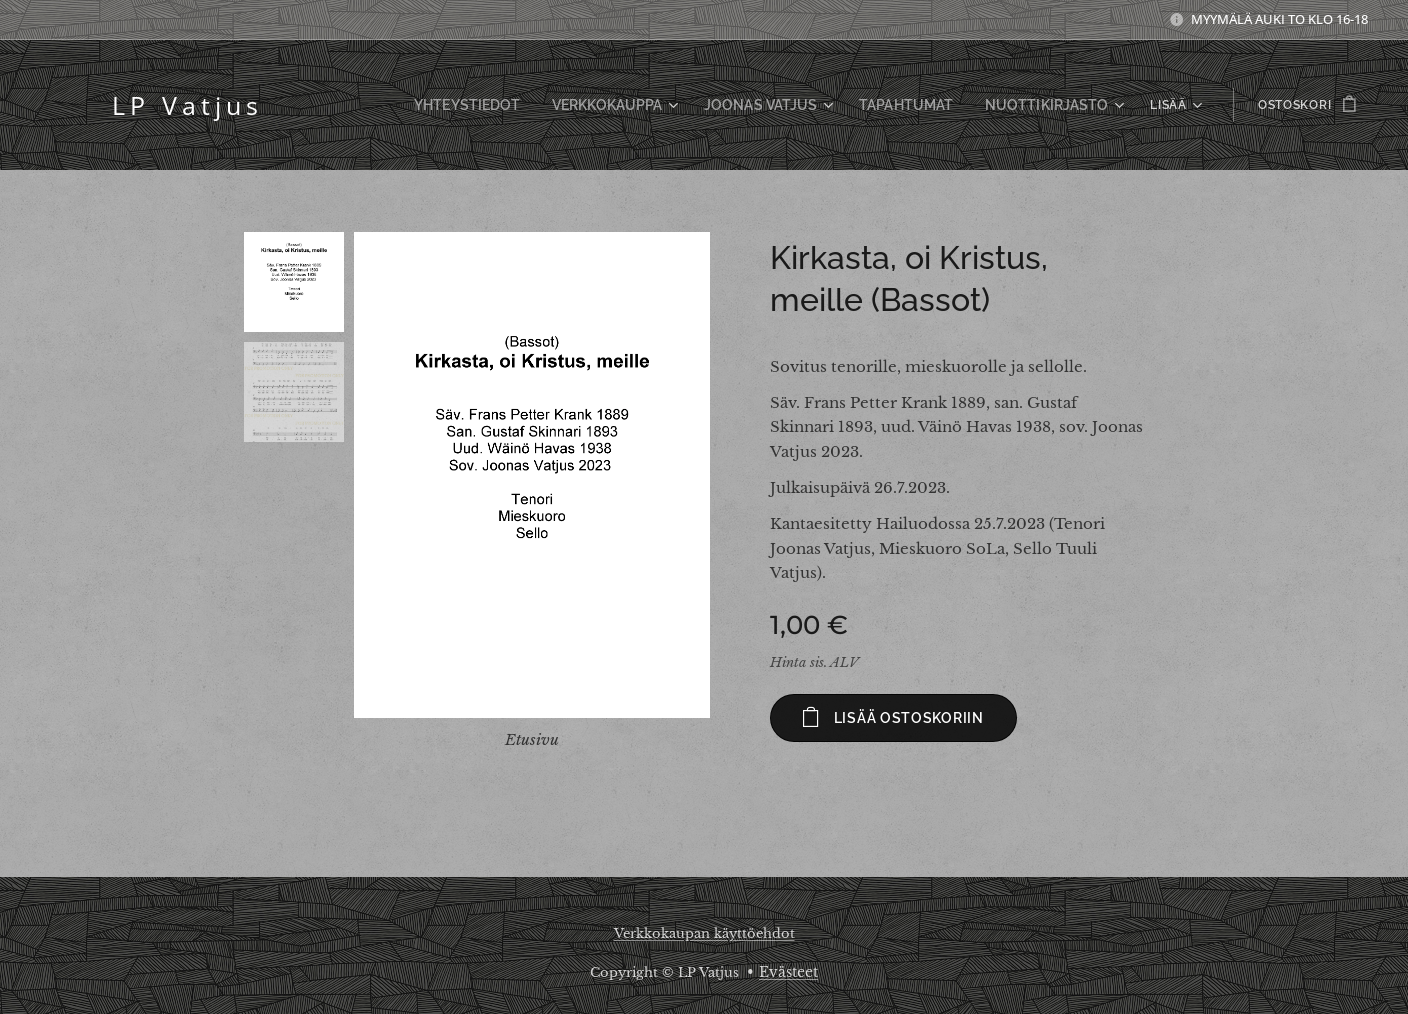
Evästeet (788, 972)
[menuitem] (364, 105)
